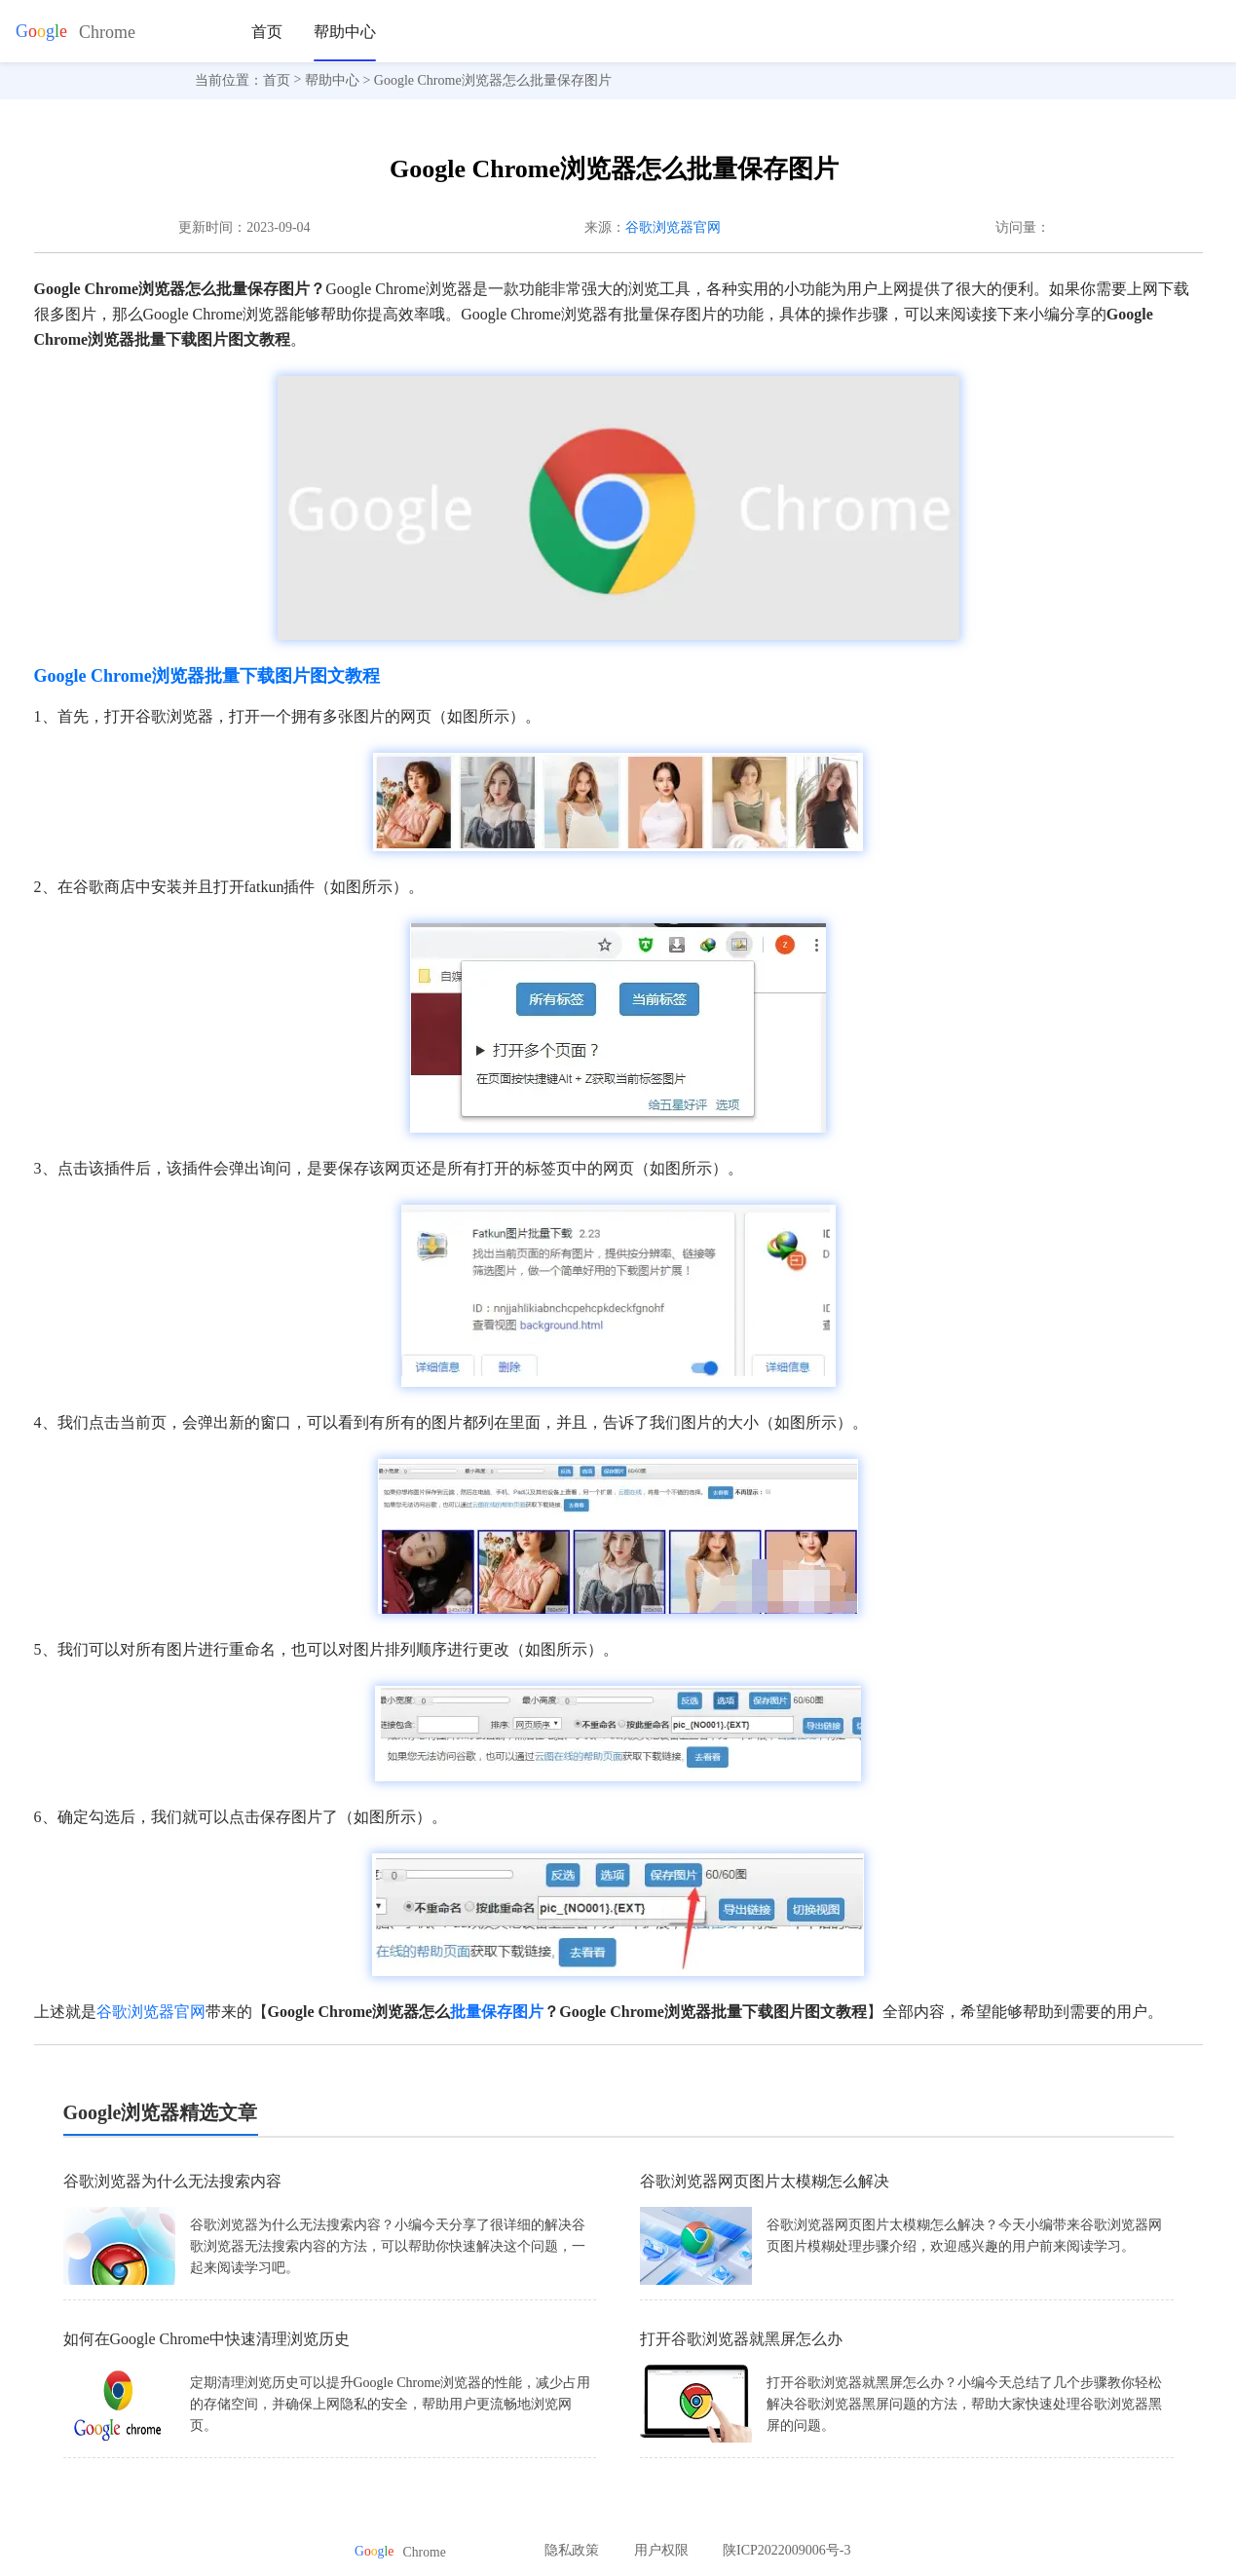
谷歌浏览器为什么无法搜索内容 (172, 2181)
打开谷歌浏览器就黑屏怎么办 (741, 2339)
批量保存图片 (496, 2011)
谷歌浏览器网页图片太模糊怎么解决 (764, 2181)
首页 (266, 31)
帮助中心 (345, 31)
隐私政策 (571, 2550)
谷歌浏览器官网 (673, 227)
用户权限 (661, 2550)
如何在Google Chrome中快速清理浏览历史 (207, 2339)
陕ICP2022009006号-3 (786, 2550)
